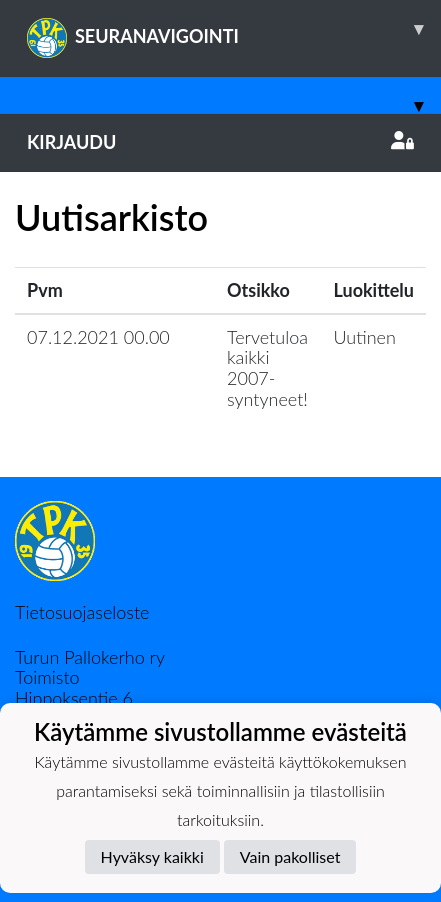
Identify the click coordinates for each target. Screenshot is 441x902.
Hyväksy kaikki (152, 856)
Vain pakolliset (290, 856)
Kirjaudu (220, 142)
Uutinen (365, 337)
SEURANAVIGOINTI (234, 29)
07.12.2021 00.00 (98, 337)
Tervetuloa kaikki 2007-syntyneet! (267, 368)
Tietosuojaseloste (82, 612)
